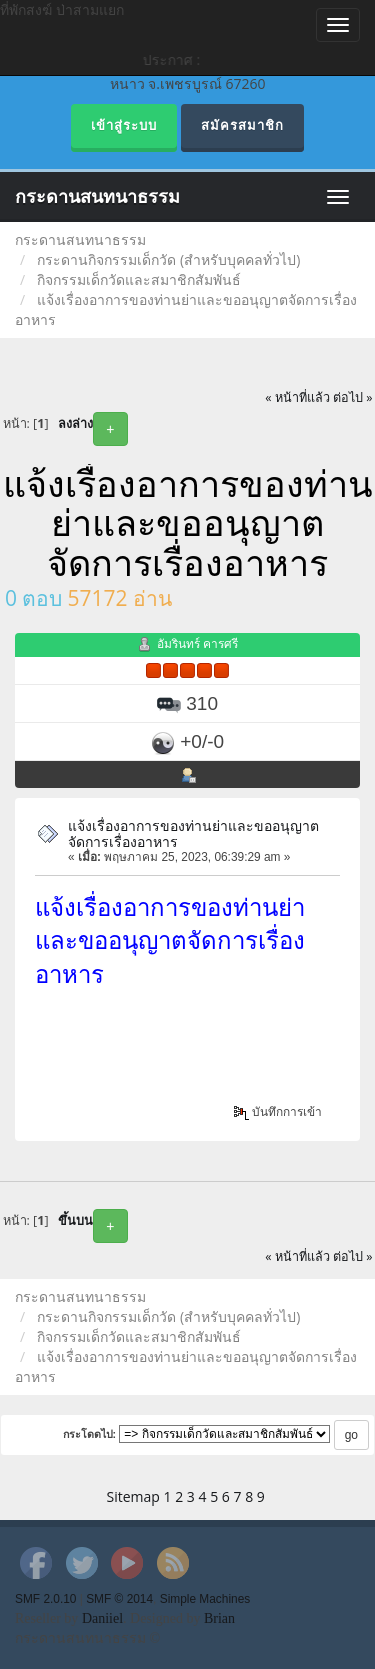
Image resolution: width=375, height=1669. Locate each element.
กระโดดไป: (90, 1434)
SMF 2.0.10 (45, 1599)
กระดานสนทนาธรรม (97, 197)
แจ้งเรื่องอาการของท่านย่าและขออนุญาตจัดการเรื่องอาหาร (193, 833)
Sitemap (133, 1496)
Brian (219, 1618)
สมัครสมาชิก (242, 125)
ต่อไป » (353, 397)
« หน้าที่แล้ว (297, 397)
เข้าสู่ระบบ (124, 125)
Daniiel (102, 1618)
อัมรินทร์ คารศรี (197, 643)
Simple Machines (205, 1599)
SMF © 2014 (119, 1599)
